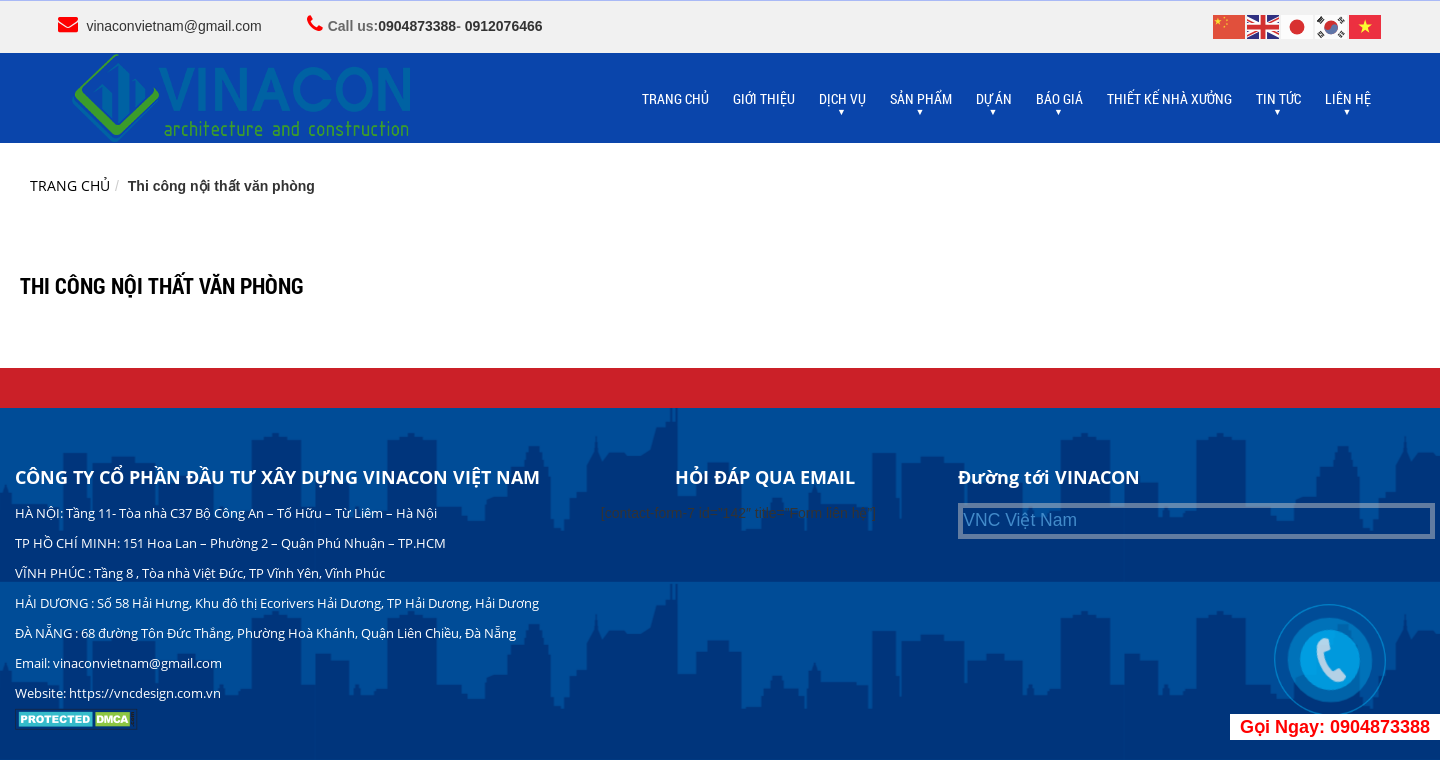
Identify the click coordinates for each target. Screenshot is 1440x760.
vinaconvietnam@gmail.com (173, 26)
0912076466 (504, 26)
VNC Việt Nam (1020, 520)
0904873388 (417, 26)
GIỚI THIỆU (764, 98)
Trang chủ (70, 185)
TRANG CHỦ (675, 98)
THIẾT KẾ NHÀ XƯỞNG (1169, 98)
